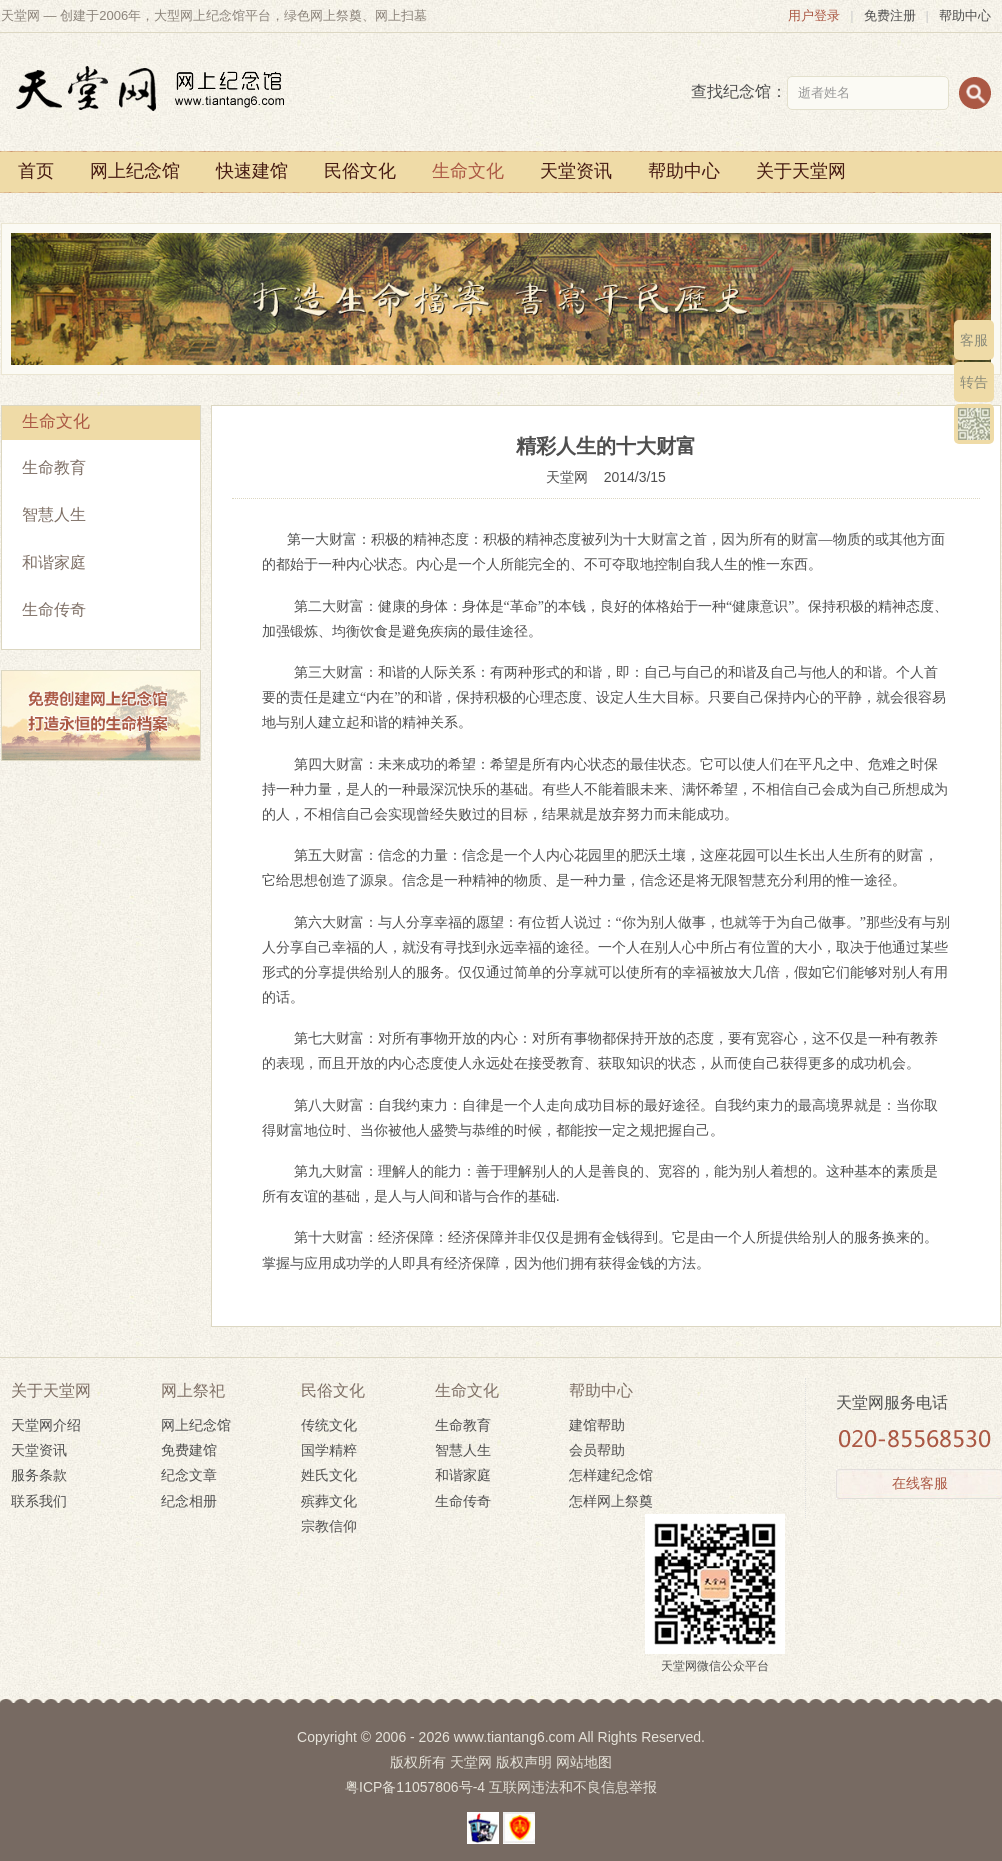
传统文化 (329, 1425)
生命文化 (468, 171)
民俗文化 (360, 171)
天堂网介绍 (46, 1425)
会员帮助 (597, 1450)
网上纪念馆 (135, 171)
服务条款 (39, 1475)
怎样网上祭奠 (611, 1501)
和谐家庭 (54, 562)
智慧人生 (54, 514)
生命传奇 (54, 609)
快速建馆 (252, 171)
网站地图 (584, 1762)
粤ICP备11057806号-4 (415, 1787)
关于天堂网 (801, 171)
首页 (36, 171)
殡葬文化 (329, 1501)
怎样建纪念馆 (611, 1475)
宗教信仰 (329, 1526)
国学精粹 (329, 1450)
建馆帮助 (597, 1425)
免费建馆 (189, 1450)
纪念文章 (189, 1475)
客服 (974, 340)
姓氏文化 (329, 1475)
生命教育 (54, 467)
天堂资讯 (576, 171)
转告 (974, 382)
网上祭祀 (193, 1390)
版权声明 (524, 1762)
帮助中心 (965, 15)
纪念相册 (189, 1501)
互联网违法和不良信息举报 (573, 1787)
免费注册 (890, 15)
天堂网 (575, 477)
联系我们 (39, 1501)
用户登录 (814, 15)
